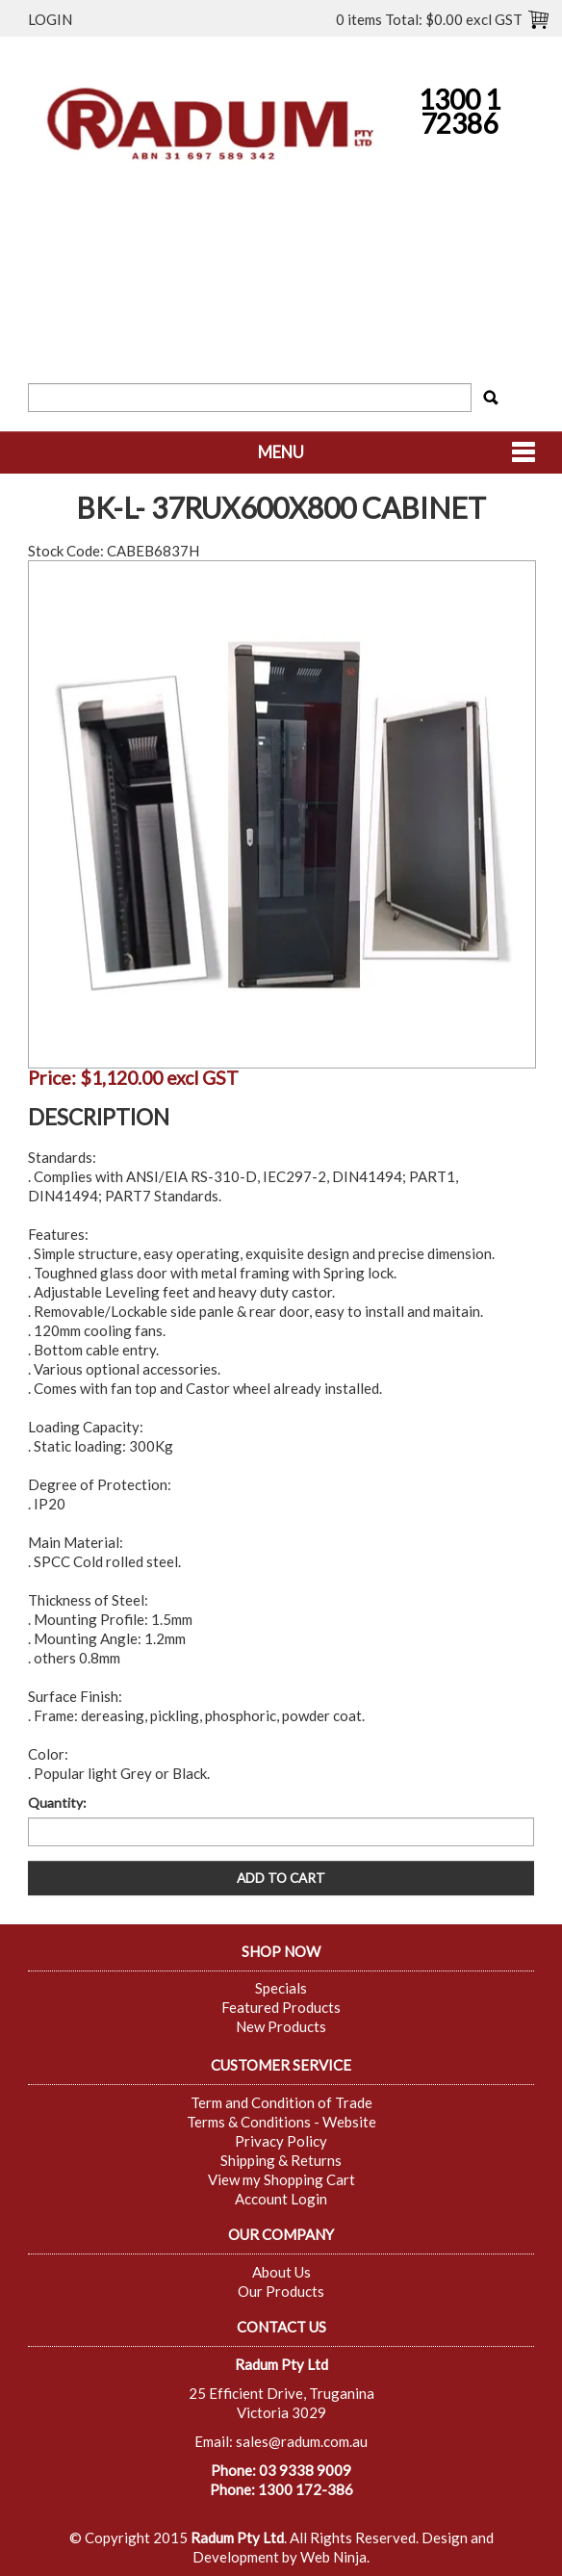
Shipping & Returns (281, 2160)
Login (50, 19)
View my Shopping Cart (281, 2179)
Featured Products (281, 2007)
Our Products (281, 2291)
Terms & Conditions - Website (281, 2121)
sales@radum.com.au (302, 2441)
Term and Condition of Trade (281, 2102)
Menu (281, 452)
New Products (281, 2026)
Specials (281, 1987)
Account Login (281, 2198)
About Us (281, 2271)
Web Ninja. (335, 2556)
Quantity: (57, 1802)
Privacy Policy (281, 2141)
